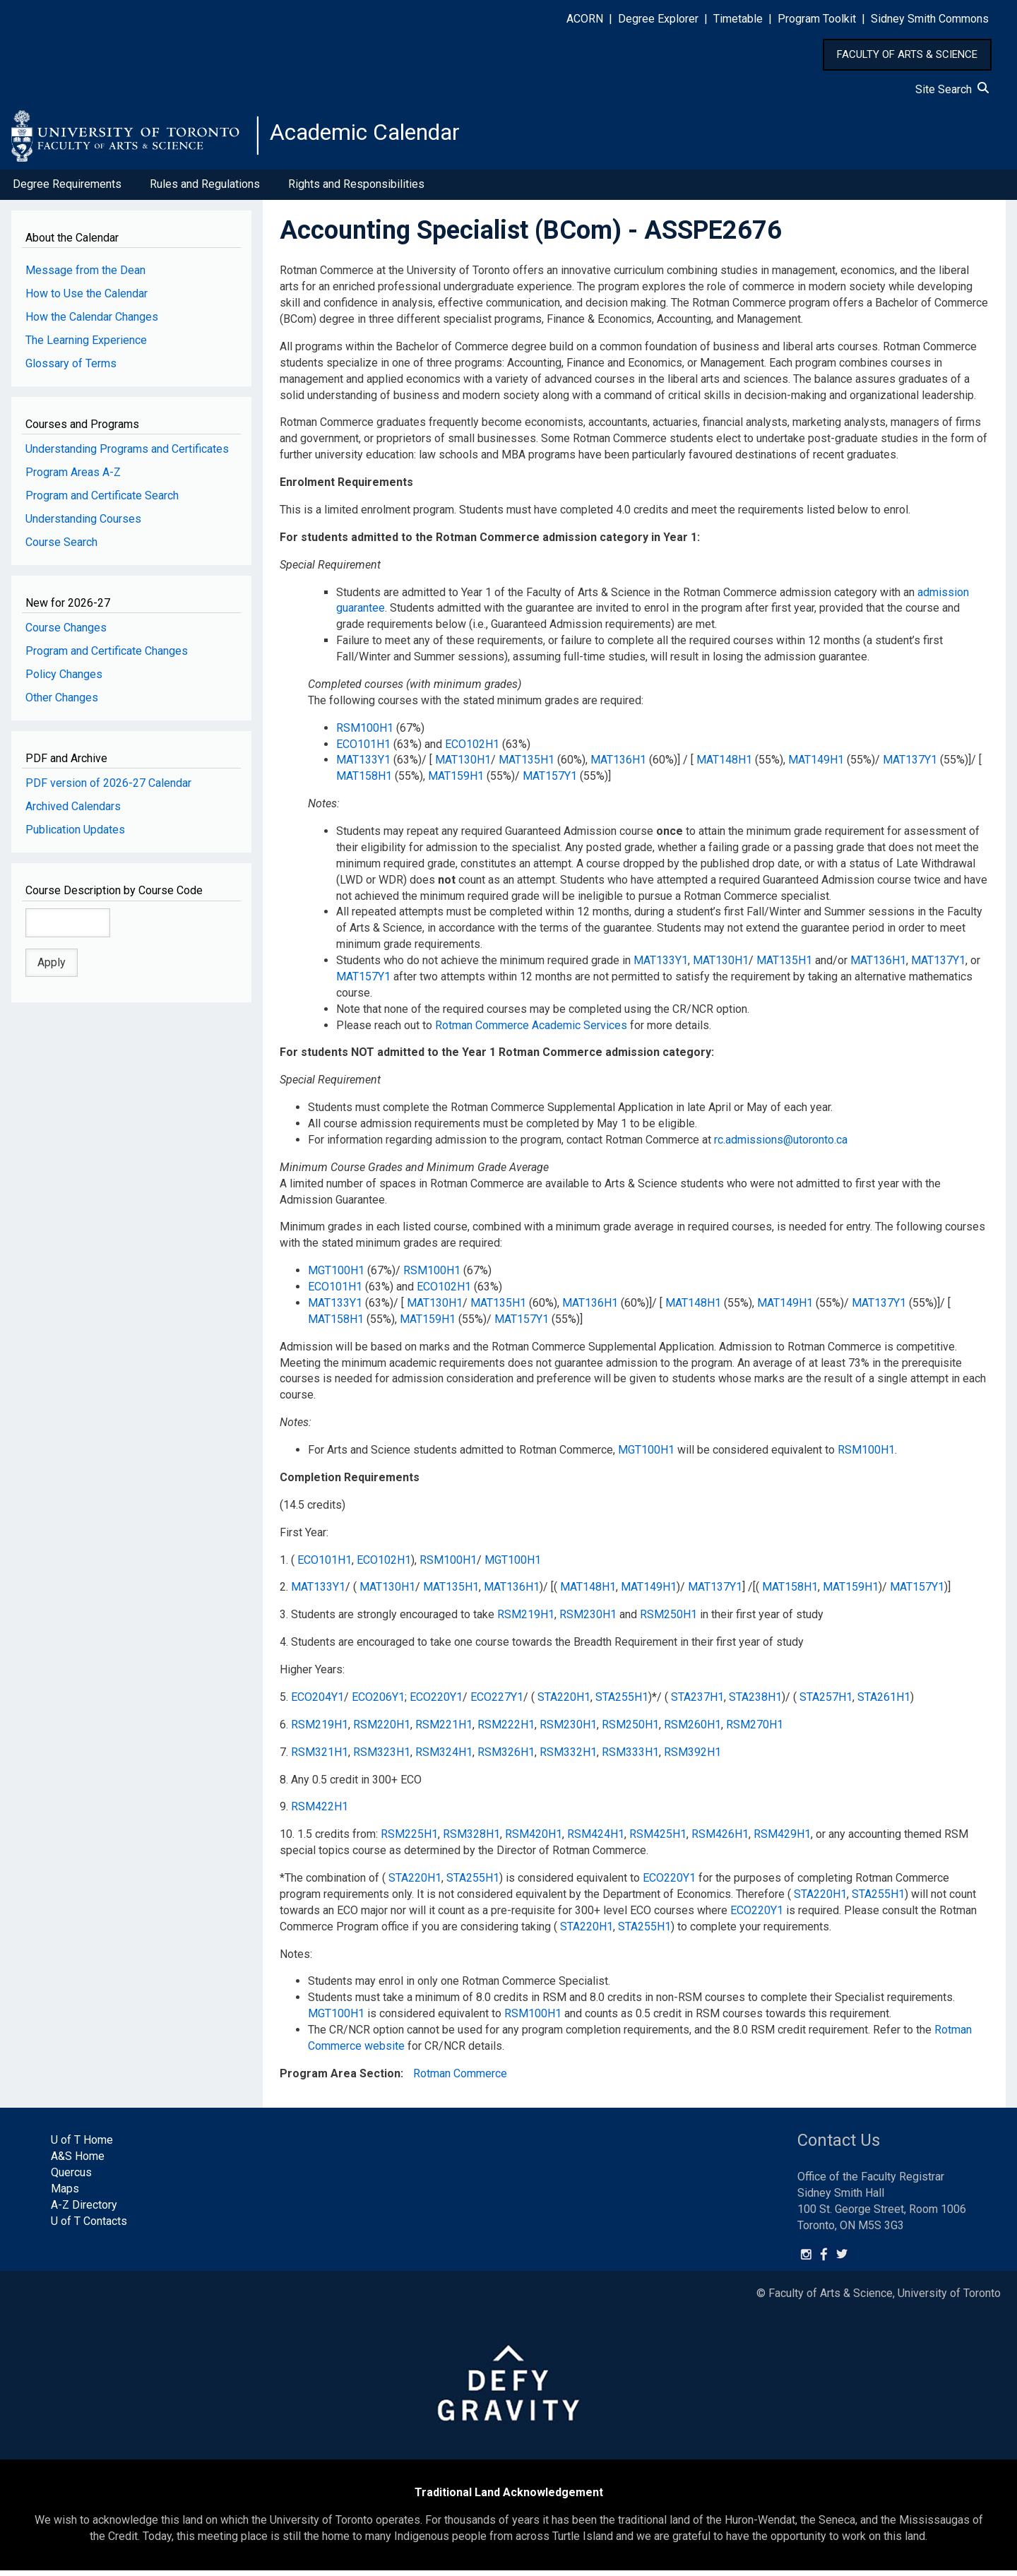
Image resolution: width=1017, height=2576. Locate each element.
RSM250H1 (668, 1620)
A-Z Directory (84, 2210)
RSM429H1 (782, 1839)
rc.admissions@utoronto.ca (781, 1145)
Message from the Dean (85, 276)
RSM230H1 (588, 1620)
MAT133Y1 (363, 765)
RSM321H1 (319, 1757)
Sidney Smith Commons (930, 18)
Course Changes (66, 633)
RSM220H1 (381, 1730)
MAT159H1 (456, 781)
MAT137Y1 (910, 765)
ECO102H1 (472, 749)
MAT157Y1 (550, 781)
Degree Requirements (67, 189)
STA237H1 (697, 1702)
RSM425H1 (657, 1839)
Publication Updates (75, 835)
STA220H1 (563, 1702)
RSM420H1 (533, 1839)
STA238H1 (755, 1702)
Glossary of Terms (71, 369)
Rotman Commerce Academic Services (531, 1030)
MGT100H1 (336, 1276)
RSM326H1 (506, 1757)
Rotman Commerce (460, 2079)
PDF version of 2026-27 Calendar (108, 788)
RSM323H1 (381, 1757)
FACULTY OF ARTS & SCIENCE (907, 54)
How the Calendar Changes (91, 322)
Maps (65, 2194)
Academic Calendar (380, 138)
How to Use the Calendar (86, 299)
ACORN (584, 18)
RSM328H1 (471, 1839)
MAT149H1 (816, 765)
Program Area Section (340, 2079)
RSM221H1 (443, 1730)
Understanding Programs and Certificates (127, 454)
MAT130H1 (463, 765)
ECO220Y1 (436, 1702)
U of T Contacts (89, 2226)
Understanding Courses (83, 524)
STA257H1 (825, 1702)
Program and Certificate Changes (106, 656)
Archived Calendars (73, 812)
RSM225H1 (409, 1839)
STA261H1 (883, 1702)
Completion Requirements (350, 1483)
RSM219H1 (525, 1620)
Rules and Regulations (205, 189)
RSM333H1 (630, 1757)
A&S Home (78, 2161)
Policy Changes (63, 680)
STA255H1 (621, 1702)
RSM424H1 (595, 1839)
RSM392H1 (692, 1757)
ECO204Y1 (317, 1702)
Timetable (738, 18)
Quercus (71, 2178)
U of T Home (82, 2145)
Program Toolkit (817, 18)
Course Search (61, 547)
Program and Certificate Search (102, 501)
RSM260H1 (692, 1730)
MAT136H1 (618, 765)
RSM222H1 (506, 1730)
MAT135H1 (526, 765)
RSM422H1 (319, 1812)
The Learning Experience (86, 345)
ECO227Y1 (496, 1702)
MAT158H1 (364, 781)
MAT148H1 (724, 765)
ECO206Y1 (378, 1702)
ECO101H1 (363, 749)
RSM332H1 (568, 1757)
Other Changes (61, 703)
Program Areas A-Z (73, 478)
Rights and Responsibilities (356, 189)
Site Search (952, 89)
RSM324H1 (443, 1757)
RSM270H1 (754, 1730)
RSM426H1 (720, 1839)
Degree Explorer (658, 18)
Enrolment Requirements (346, 487)
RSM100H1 (364, 733)
